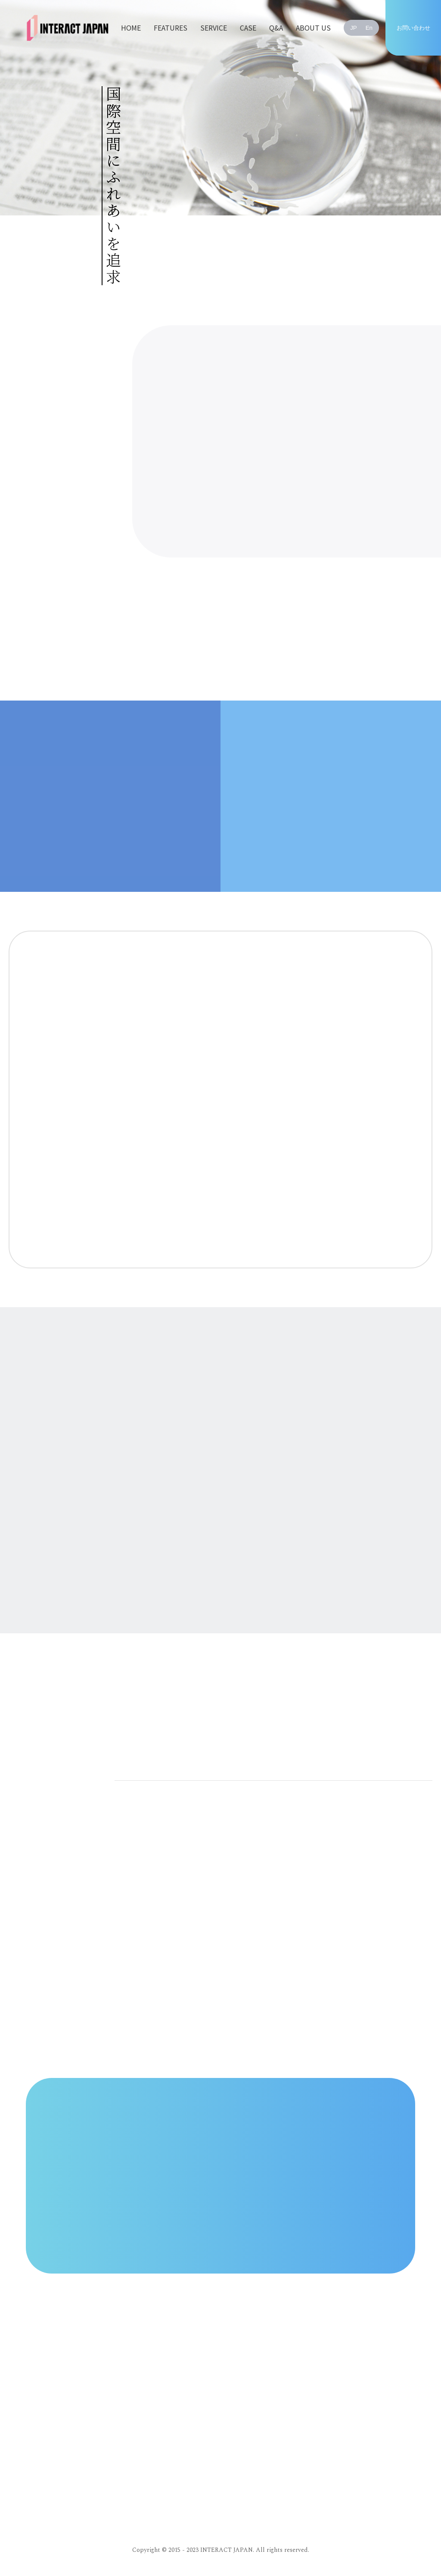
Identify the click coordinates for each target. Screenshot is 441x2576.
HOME (131, 27)
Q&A (276, 27)
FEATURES (170, 27)
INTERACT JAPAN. (227, 2549)
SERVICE (213, 27)
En (369, 28)
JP (353, 28)
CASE (248, 27)
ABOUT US (313, 27)
